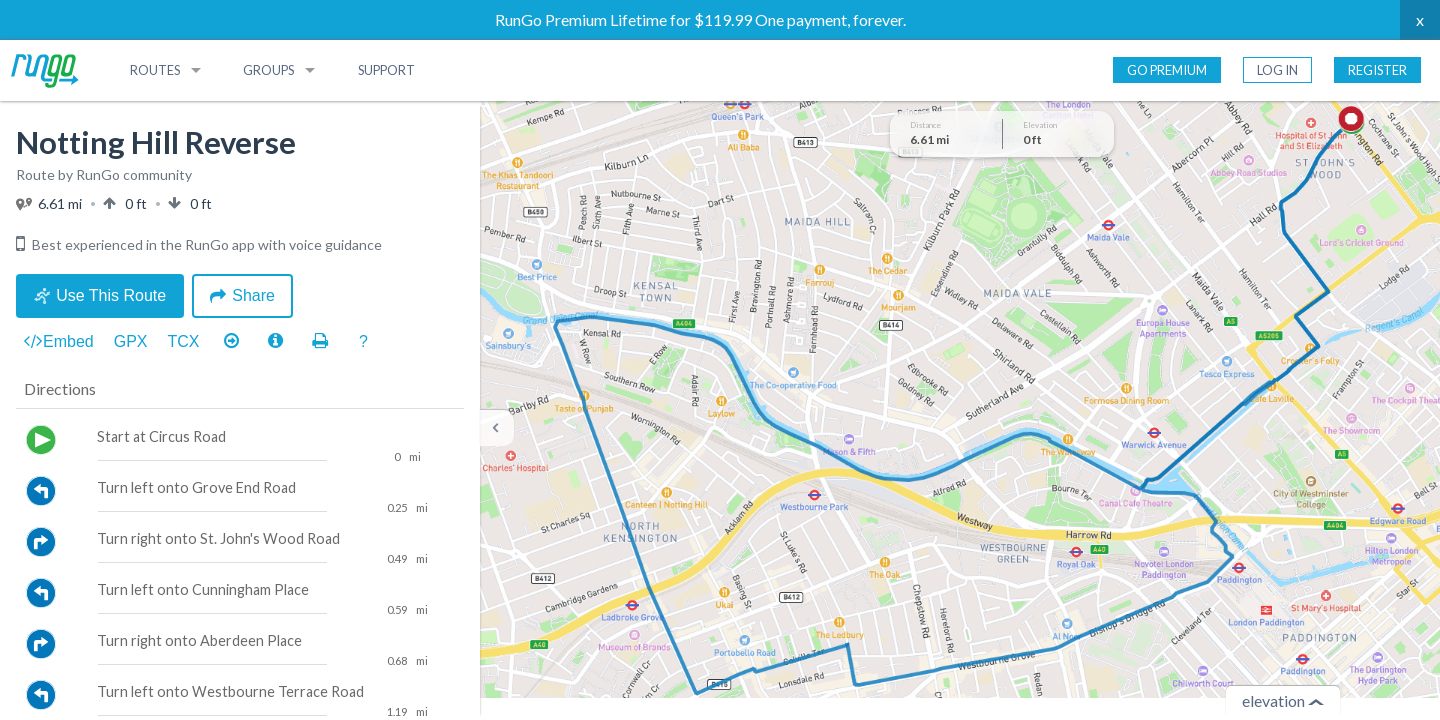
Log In (1277, 70)
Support (386, 70)
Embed (59, 342)
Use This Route (100, 295)
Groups (268, 70)
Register (1377, 70)
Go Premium (1167, 70)
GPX (131, 341)
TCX (184, 341)
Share (242, 295)
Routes (155, 70)
